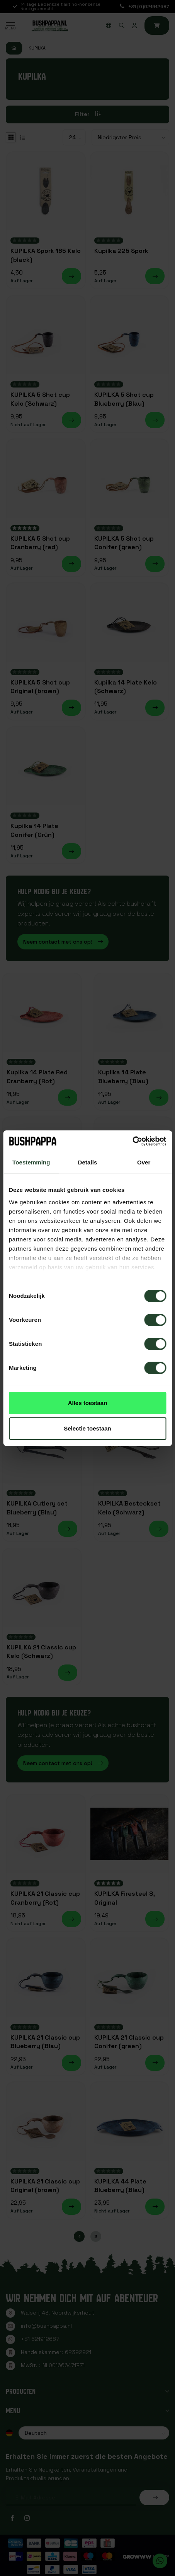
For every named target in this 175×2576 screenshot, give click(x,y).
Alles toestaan (87, 1403)
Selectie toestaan (87, 1428)
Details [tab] (87, 1162)
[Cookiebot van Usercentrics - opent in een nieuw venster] (132, 1141)
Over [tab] (144, 1162)
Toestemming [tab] (31, 1162)
